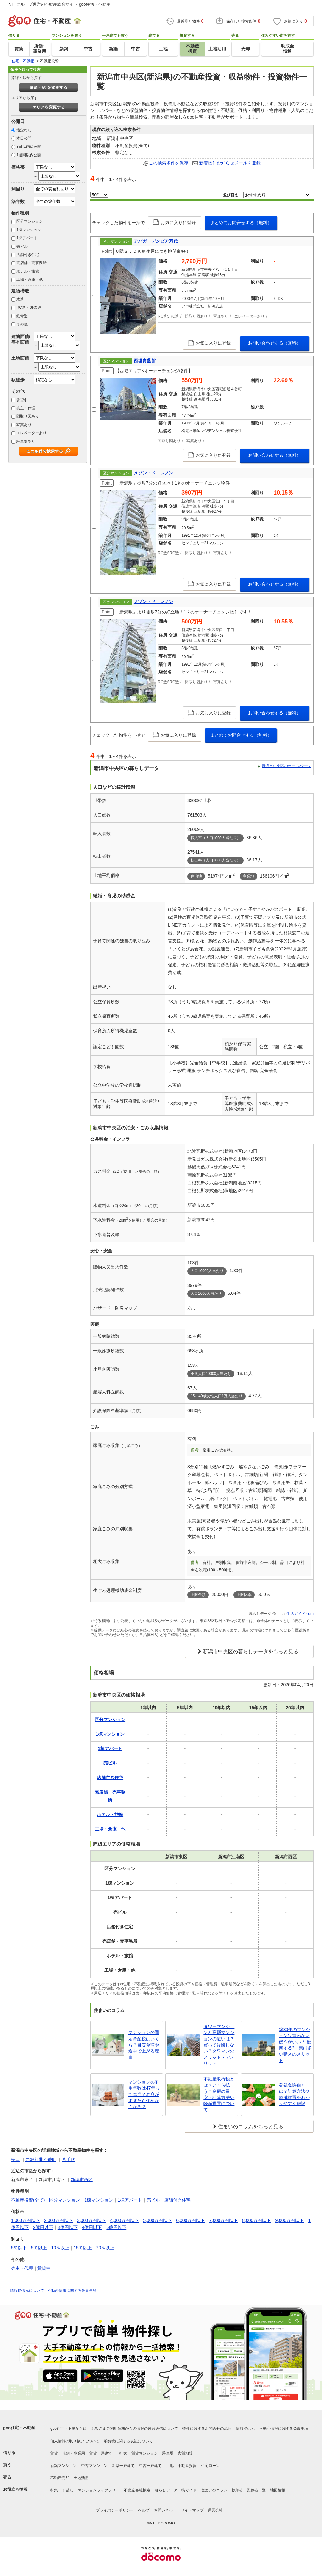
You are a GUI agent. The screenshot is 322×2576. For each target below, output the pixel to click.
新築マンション (63, 2465)
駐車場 (168, 2453)
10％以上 (60, 2247)
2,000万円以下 (58, 2220)
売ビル (22, 246)
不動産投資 (187, 2465)
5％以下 (19, 2247)
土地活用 (81, 2478)
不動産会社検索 (137, 2490)
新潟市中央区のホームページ (286, 766)
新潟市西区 (82, 2179)
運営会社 (215, 2510)
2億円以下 (43, 2227)
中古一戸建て (150, 2465)
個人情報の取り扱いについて (74, 2441)
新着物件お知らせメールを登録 (230, 162)
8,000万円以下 (256, 2220)
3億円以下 (68, 2227)
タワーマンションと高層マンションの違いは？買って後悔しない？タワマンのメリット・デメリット (218, 2045)
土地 (170, 2465)
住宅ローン (210, 2465)
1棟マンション (28, 230)
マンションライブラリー (98, 2490)
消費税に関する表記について (128, 2441)
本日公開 (23, 138)
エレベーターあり (31, 433)
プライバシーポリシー (115, 2510)
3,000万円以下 (91, 2220)
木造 (20, 299)
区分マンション (29, 221)
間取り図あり (27, 416)
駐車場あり (25, 441)
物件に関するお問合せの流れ (206, 2428)
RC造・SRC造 (28, 307)
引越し (68, 2490)
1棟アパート (26, 238)
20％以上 (105, 2247)
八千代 (68, 2159)
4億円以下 (92, 2227)
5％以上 (39, 2247)
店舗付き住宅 (27, 254)
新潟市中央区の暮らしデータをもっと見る (250, 1651)
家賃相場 (185, 2453)
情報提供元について (27, 2290)
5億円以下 (116, 2227)
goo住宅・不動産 (19, 2427)
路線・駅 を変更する (49, 87)
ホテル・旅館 (27, 271)
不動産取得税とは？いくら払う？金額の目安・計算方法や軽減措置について (218, 2094)
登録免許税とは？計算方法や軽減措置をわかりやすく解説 (294, 2094)
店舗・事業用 (73, 2453)
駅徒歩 (18, 379)
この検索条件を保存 (168, 162)
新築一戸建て (123, 2465)
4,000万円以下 (124, 2220)
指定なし (23, 130)
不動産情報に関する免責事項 (72, 2290)
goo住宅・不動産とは (68, 2428)
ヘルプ (143, 2510)
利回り (18, 188)
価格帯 (18, 167)
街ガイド (189, 2490)
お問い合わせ (165, 2510)
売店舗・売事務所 (31, 263)
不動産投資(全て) (28, 2199)
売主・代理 (25, 408)
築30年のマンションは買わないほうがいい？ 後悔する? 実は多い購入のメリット (295, 2045)
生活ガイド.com (300, 1613)
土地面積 (20, 358)
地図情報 (277, 2490)
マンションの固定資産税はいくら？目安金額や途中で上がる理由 (143, 2044)
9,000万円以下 (289, 2220)
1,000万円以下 (25, 2220)
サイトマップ (192, 2510)
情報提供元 (245, 2428)
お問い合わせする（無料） (274, 343)
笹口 (15, 2159)
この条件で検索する (44, 451)
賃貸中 (22, 400)
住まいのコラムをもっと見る (250, 2126)
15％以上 (83, 2247)
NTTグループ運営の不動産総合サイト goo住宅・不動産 (59, 4)
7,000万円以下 (223, 2220)
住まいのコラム (214, 2490)
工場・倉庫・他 (29, 279)
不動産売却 (59, 2478)
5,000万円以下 (157, 2220)
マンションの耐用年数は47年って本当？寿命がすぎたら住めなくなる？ (144, 2094)
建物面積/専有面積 (20, 339)
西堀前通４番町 (40, 2159)
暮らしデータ (166, 2490)
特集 (54, 2490)
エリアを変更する (48, 107)
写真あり (23, 425)
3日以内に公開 (28, 146)
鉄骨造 (22, 316)
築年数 (18, 201)
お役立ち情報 (15, 2489)
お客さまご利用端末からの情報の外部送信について (134, 2428)
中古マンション (94, 2465)
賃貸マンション (144, 2453)
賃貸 (54, 2453)
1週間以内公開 (28, 155)
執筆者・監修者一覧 (249, 2490)
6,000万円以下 (190, 2220)
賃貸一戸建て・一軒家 (108, 2453)
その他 (22, 324)
